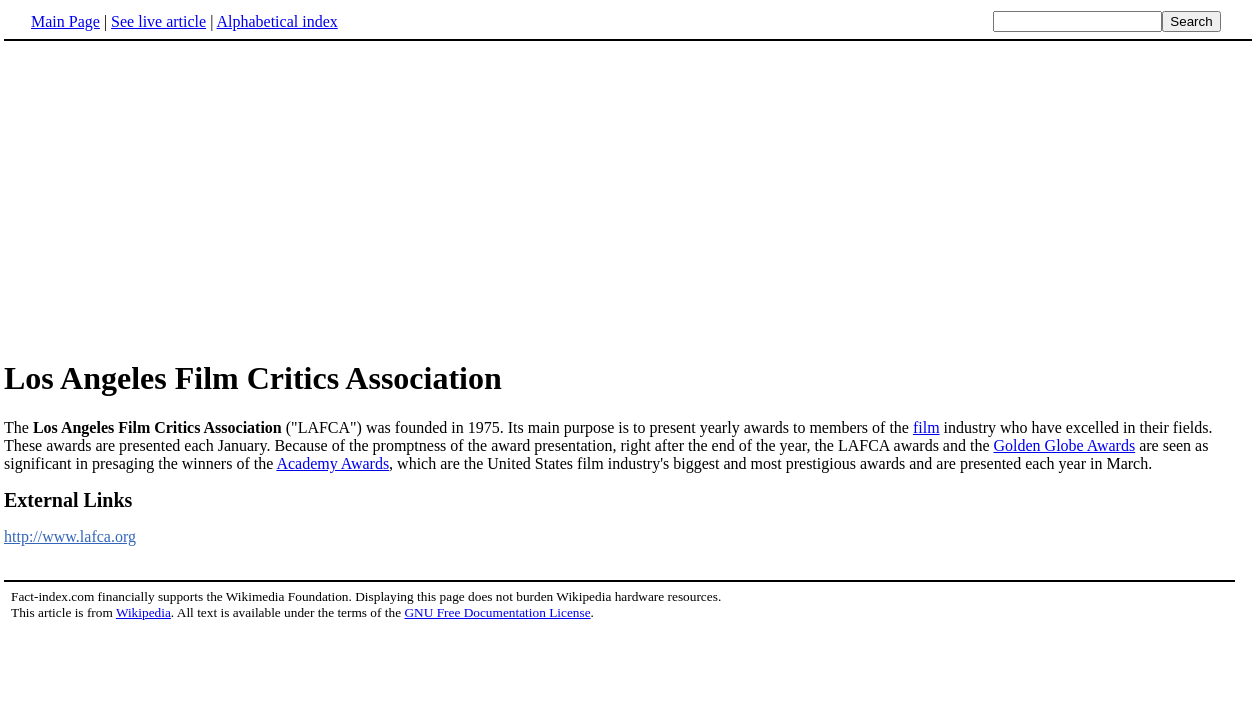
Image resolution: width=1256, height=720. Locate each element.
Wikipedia (143, 612)
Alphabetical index (276, 21)
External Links (68, 500)
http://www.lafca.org (70, 536)
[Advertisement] (172, 199)
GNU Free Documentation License (497, 612)
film (926, 427)
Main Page (65, 21)
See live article (158, 21)
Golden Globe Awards (1065, 445)
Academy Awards (332, 463)
